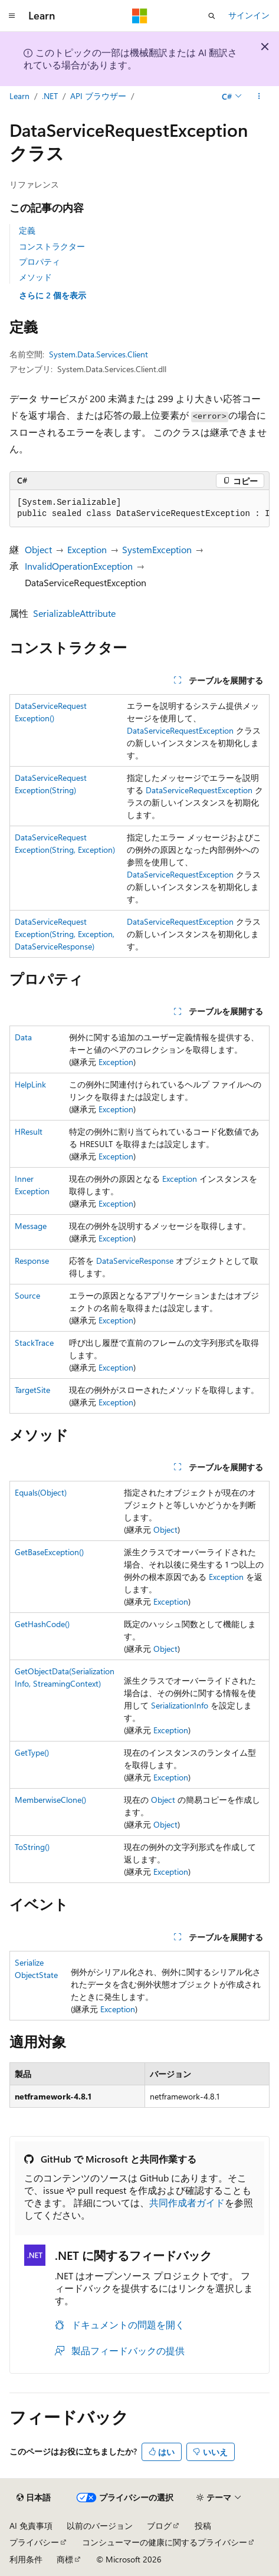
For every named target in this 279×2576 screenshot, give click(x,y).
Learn (19, 95)
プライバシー (34, 2542)
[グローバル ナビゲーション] (12, 16)
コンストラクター (52, 246)
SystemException (157, 549)
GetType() (32, 1752)
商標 (65, 2559)
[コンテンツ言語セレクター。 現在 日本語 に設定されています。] (33, 2497)
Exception (87, 549)
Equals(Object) (41, 1492)
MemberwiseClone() (50, 1799)
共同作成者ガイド (187, 2202)
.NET (50, 95)
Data (23, 1037)
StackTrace (34, 1342)
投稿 (203, 2525)
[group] (139, 508)
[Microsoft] (139, 16)
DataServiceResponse (134, 1260)
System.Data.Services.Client (98, 354)
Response (32, 1260)
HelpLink (30, 1084)
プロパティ (39, 261)
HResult (28, 1131)
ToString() (32, 1846)
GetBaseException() (49, 1552)
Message (31, 1225)
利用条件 (25, 2559)
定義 (27, 230)
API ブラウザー (98, 95)
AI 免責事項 (30, 2525)
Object (38, 549)
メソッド (35, 276)
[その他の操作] (259, 96)
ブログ (159, 2525)
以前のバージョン (100, 2525)
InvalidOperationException (79, 566)
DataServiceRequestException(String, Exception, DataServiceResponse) (64, 934)
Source (27, 1295)
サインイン (249, 15)
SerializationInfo (179, 1705)
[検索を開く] (212, 16)
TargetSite (32, 1389)
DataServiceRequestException (180, 730)
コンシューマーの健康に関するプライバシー (164, 2542)
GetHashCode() (42, 1623)
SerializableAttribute (74, 613)
